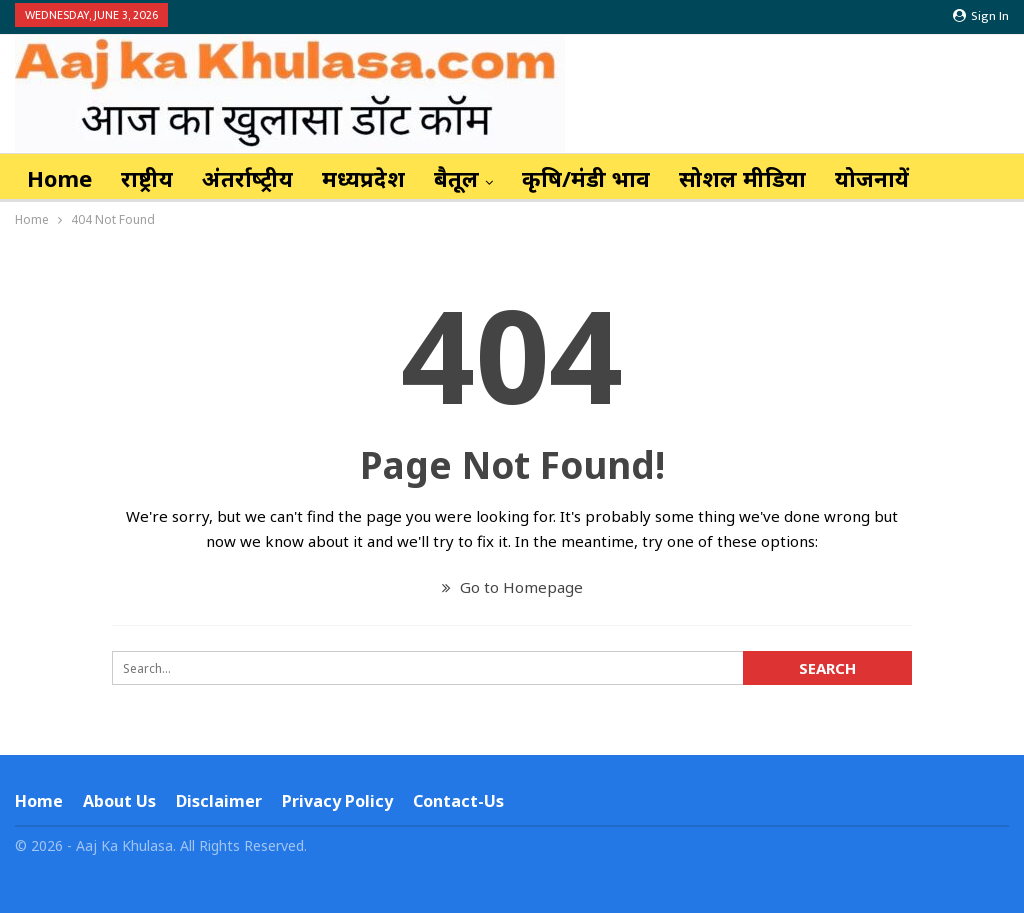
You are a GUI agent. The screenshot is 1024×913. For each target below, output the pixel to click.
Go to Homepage (512, 587)
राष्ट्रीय (147, 178)
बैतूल (456, 178)
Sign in (981, 16)
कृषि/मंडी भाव (586, 178)
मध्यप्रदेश (363, 178)
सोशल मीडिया (742, 178)
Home (59, 178)
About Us (119, 801)
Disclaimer (219, 801)
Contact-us (458, 801)
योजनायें (872, 178)
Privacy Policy (337, 801)
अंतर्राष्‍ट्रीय (247, 178)
